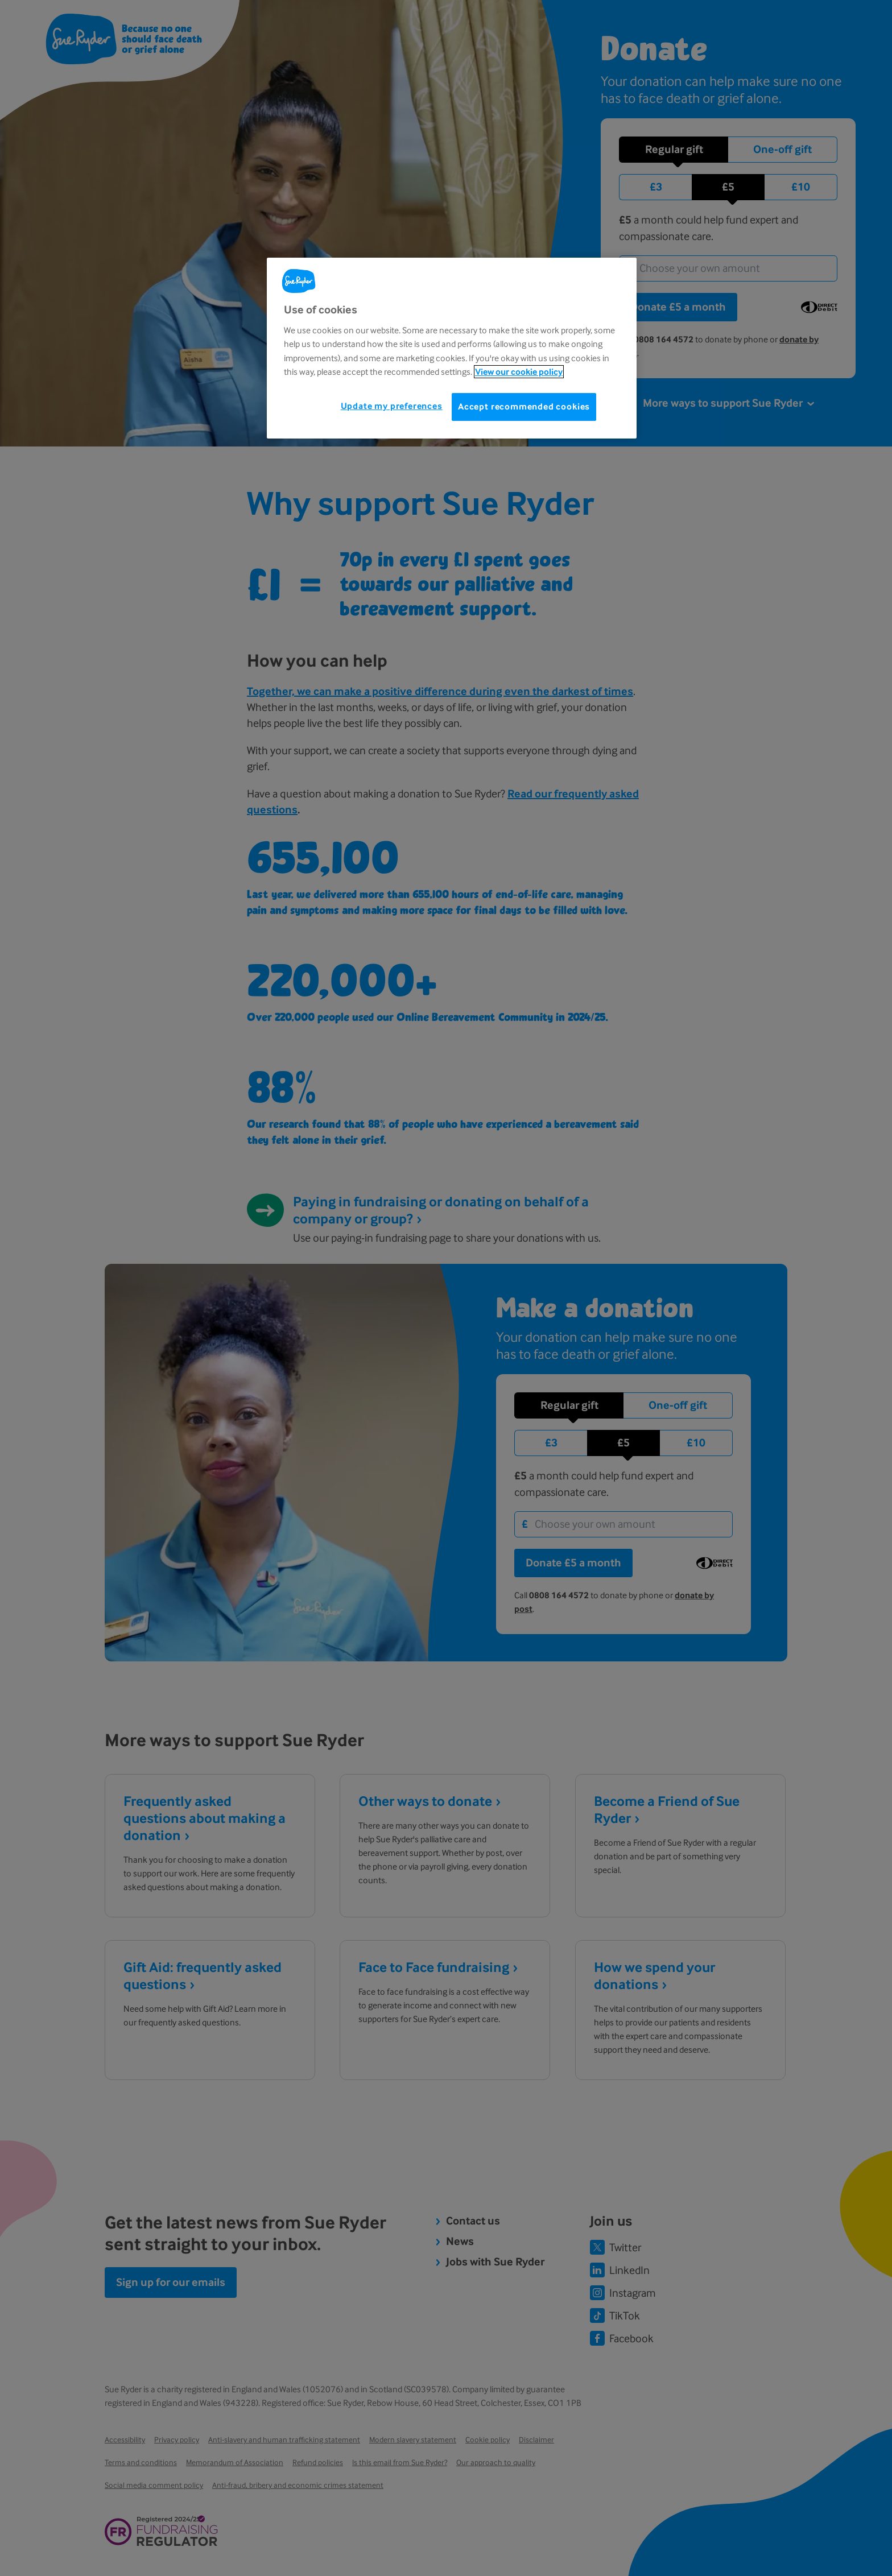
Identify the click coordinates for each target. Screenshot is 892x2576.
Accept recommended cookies (524, 406)
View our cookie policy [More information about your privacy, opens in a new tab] (519, 371)
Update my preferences (392, 405)
